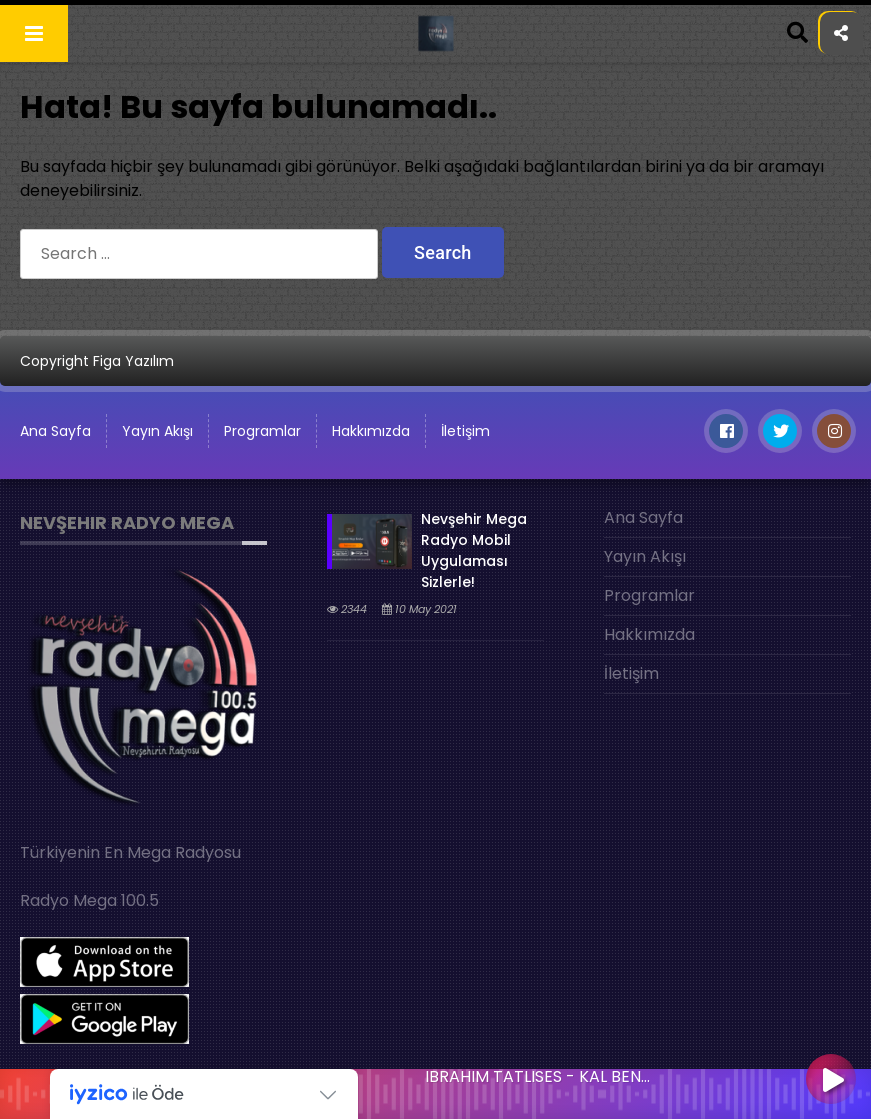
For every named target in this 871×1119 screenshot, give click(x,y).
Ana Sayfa (55, 431)
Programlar (262, 431)
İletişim (465, 431)
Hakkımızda (371, 431)
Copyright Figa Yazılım (97, 361)
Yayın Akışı (157, 431)
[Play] (831, 1081)
